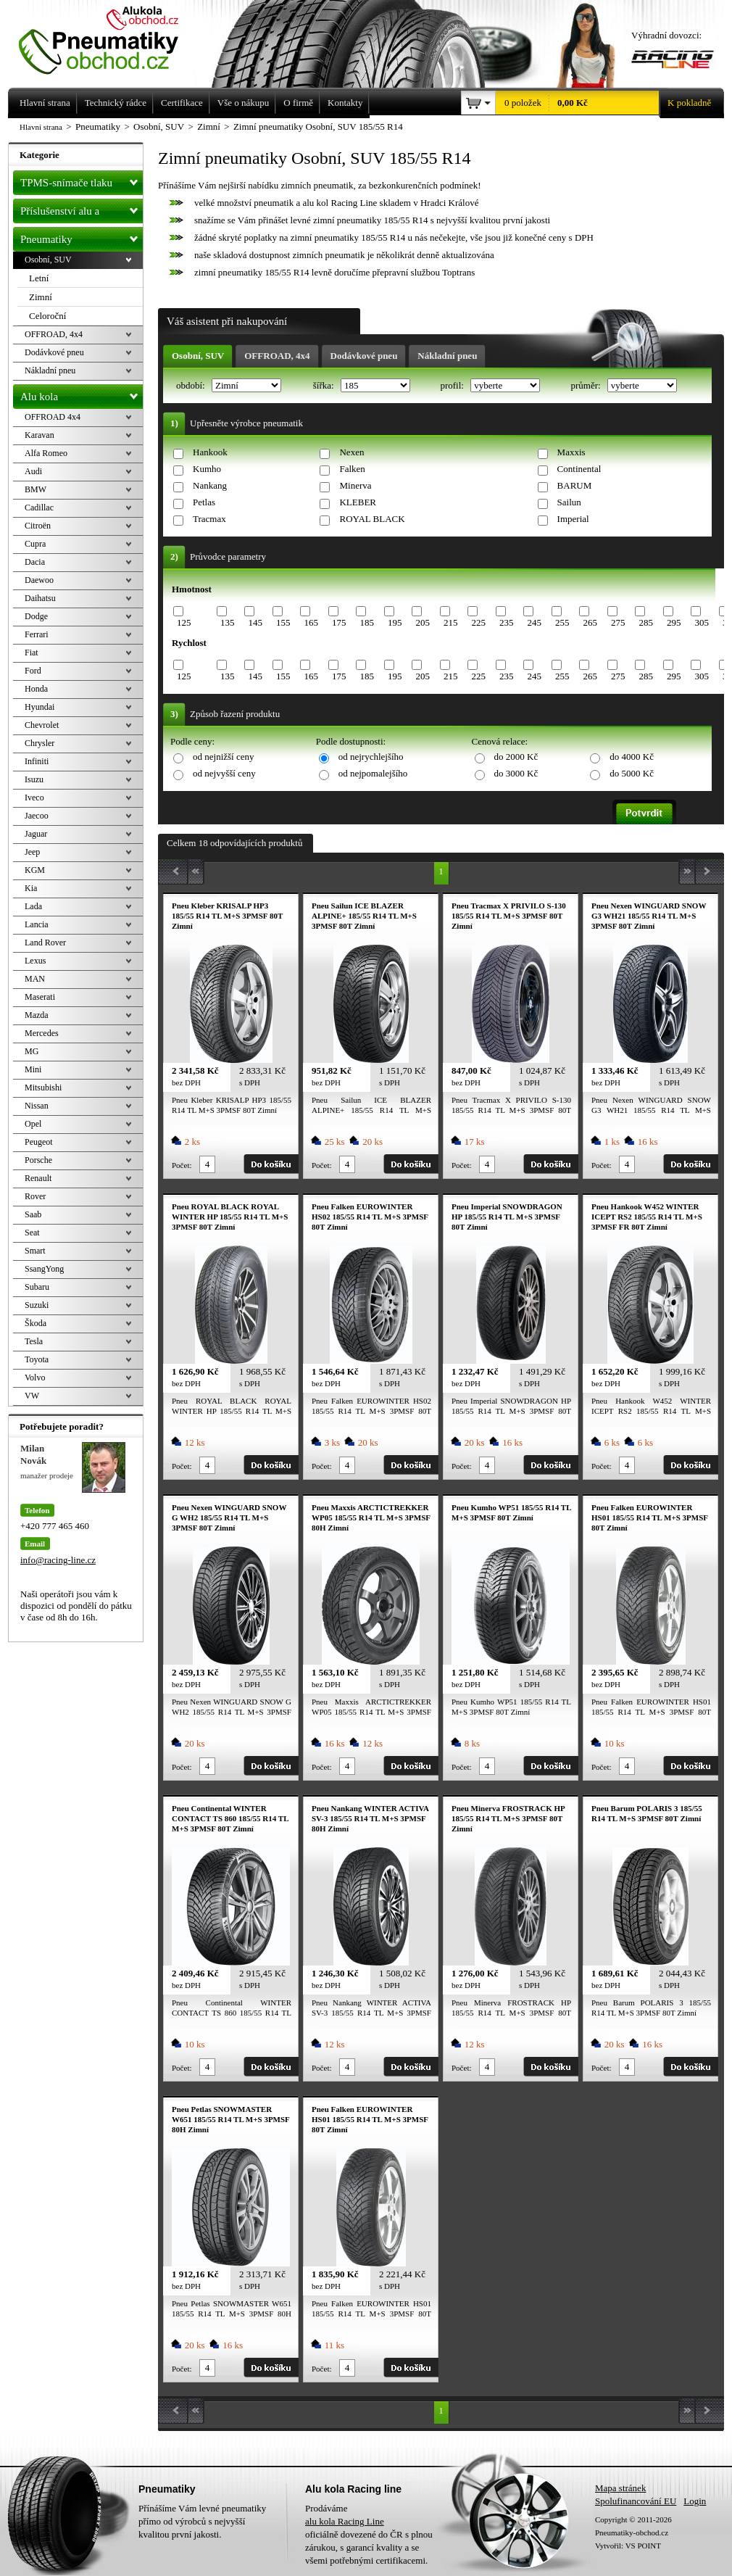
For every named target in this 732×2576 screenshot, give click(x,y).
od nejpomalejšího (373, 773)
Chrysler (39, 743)
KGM (35, 870)
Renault (38, 1178)
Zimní (40, 296)
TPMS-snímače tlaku (81, 179)
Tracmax (209, 518)
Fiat (31, 652)
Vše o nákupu (243, 102)
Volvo (35, 1377)
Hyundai (39, 707)
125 (184, 622)
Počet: (182, 1165)
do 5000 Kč (632, 773)
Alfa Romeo (46, 453)
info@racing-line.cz (58, 1559)
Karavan (39, 435)
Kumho (207, 468)
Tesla (34, 1341)
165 (311, 622)
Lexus (35, 961)
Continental (579, 468)
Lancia (37, 924)
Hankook (210, 452)
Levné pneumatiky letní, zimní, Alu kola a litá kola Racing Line (109, 37)
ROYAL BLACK (371, 518)
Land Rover (45, 942)
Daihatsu (40, 598)
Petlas (204, 502)
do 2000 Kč (516, 756)
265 (590, 622)
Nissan (37, 1106)
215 (451, 622)
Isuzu (34, 779)
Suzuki (37, 1305)
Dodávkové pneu (364, 355)
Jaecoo (37, 816)
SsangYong (44, 1269)
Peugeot (39, 1142)
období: (191, 385)
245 (534, 622)
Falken (352, 468)
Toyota (37, 1359)
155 (283, 622)
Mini (33, 1069)
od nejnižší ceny (223, 756)
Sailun (569, 502)
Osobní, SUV (198, 355)
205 (422, 622)
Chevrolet (42, 725)
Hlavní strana (41, 127)
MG (31, 1051)
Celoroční (47, 315)
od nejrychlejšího (371, 756)
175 (339, 622)
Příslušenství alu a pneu (81, 211)
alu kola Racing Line (344, 2521)
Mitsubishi (43, 1087)
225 (478, 622)
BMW (35, 489)
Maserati (40, 997)
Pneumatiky (81, 236)
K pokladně (685, 103)
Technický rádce (115, 102)
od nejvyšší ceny (224, 773)
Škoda (35, 1323)
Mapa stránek (620, 2487)
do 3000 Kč (516, 773)
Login (694, 2501)
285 (646, 622)
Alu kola (81, 393)
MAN (35, 979)
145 (255, 622)
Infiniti (37, 761)
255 (562, 622)
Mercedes (42, 1033)
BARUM (574, 485)
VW (32, 1396)
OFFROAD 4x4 (52, 417)
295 (674, 622)
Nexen (351, 452)
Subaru (37, 1287)
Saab (33, 1214)
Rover (35, 1196)
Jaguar (36, 834)
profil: (453, 385)
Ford (33, 671)
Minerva (355, 485)
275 (618, 622)
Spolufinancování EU (635, 2501)
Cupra (35, 544)
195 (395, 622)
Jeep (32, 852)
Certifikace (182, 102)
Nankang (210, 485)
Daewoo (39, 580)
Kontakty (345, 102)
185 (366, 622)
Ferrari (37, 634)
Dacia (35, 562)
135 (227, 622)
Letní (39, 278)
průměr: (586, 385)
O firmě (298, 102)
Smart (35, 1251)
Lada (33, 906)
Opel (33, 1124)
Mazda (37, 1015)
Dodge (36, 616)
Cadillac (39, 507)
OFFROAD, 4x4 (276, 355)
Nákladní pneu (447, 355)
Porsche (38, 1160)
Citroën (38, 526)
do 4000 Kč (632, 756)
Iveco (34, 797)
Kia (31, 888)
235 (506, 622)
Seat (32, 1232)
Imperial (573, 518)
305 (701, 622)
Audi (33, 471)
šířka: (324, 385)
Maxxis (571, 452)
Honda (36, 689)
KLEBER (357, 502)
